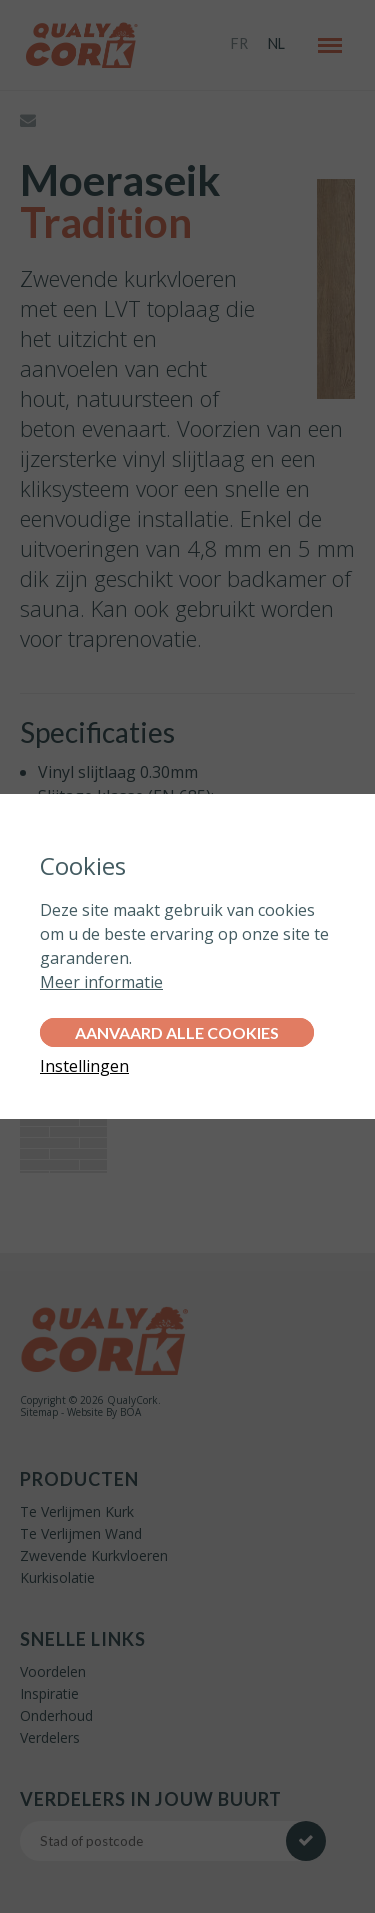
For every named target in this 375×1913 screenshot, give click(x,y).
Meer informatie (101, 982)
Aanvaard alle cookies (177, 1032)
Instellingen (84, 1066)
